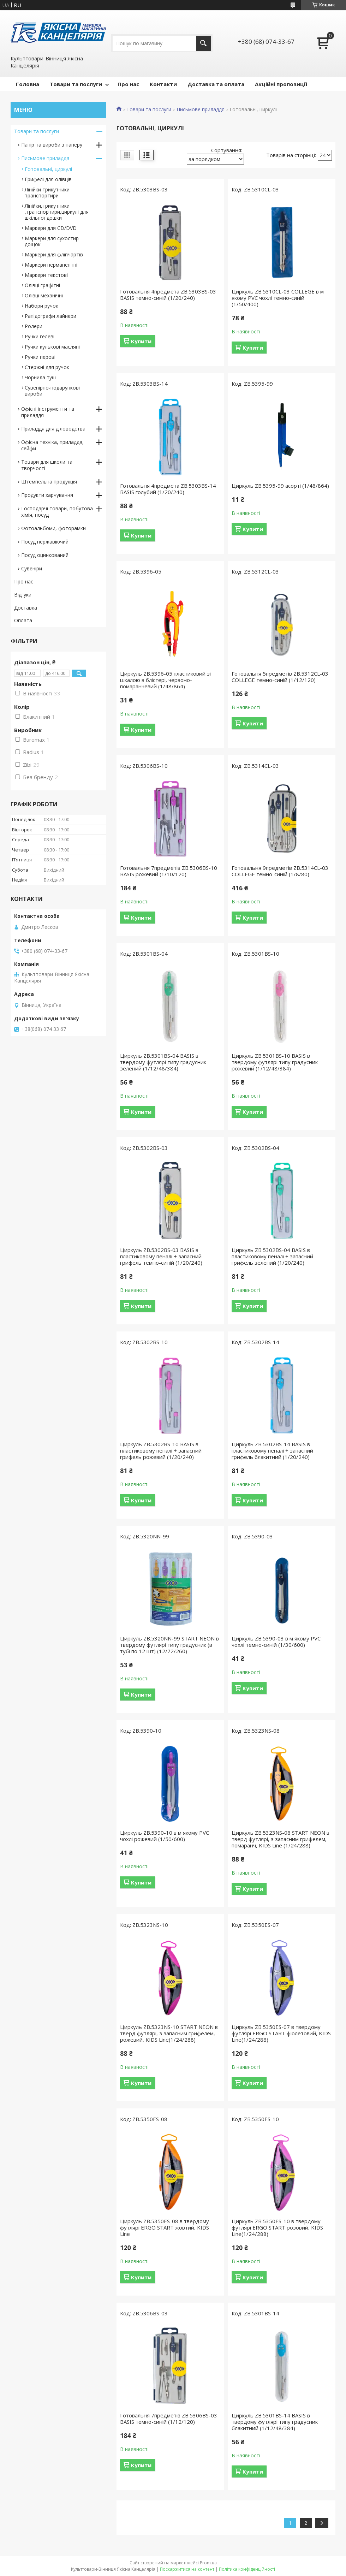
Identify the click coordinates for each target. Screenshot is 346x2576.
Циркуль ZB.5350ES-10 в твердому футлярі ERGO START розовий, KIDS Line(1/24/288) (277, 2227)
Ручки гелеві (39, 336)
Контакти (163, 84)
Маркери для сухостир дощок (52, 241)
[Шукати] (203, 43)
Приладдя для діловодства (53, 428)
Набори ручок (41, 305)
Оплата (23, 620)
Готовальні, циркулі (48, 169)
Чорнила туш (40, 377)
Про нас (128, 84)
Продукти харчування (47, 495)
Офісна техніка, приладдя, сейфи (52, 445)
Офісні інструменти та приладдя (47, 412)
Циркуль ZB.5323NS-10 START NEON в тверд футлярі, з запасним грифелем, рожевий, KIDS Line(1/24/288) (169, 2033)
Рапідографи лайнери (50, 316)
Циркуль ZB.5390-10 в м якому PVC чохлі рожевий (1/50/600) (164, 1835)
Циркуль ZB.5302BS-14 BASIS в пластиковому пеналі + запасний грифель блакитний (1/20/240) (272, 1450)
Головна (27, 84)
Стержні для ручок (47, 367)
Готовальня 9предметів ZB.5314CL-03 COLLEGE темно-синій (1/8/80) (280, 871)
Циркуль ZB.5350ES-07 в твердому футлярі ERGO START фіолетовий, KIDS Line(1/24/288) (281, 2033)
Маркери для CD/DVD (51, 228)
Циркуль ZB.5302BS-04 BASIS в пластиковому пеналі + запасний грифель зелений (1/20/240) (272, 1256)
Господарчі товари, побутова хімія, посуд (57, 511)
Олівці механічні (44, 295)
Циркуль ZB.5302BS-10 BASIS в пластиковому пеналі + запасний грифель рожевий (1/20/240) (161, 1450)
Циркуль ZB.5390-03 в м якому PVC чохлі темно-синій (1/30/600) (276, 1641)
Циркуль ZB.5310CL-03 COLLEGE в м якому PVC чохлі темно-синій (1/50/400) (278, 297)
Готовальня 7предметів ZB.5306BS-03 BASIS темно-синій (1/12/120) (168, 2418)
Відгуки (22, 594)
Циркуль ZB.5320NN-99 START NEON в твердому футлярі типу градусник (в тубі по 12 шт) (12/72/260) (169, 1644)
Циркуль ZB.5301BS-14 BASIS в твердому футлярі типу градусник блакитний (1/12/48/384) (275, 2421)
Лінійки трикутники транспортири (47, 192)
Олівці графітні (42, 285)
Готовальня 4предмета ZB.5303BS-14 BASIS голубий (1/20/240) (168, 488)
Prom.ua (208, 2563)
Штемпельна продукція (49, 481)
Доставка (25, 607)
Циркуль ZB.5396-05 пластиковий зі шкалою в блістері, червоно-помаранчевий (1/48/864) (165, 679)
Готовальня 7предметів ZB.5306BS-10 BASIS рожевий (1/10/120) (168, 871)
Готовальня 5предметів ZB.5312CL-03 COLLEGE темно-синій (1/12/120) (280, 676)
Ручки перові (40, 357)
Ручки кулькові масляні (52, 346)
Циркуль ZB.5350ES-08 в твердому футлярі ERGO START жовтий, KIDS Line (164, 2227)
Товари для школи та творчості (46, 464)
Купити (141, 341)
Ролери (33, 326)
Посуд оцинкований (44, 555)
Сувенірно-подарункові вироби (52, 390)
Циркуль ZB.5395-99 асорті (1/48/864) (280, 485)
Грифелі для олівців (48, 179)
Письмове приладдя (201, 109)
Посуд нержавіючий (44, 541)
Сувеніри (31, 568)
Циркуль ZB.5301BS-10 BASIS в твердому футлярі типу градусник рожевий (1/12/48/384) (275, 1062)
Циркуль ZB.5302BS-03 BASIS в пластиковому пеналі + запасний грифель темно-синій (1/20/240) (161, 1256)
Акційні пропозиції (281, 84)
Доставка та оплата (215, 84)
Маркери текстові (46, 275)
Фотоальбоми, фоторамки (53, 528)
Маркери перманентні (51, 264)
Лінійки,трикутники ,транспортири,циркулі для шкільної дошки (57, 211)
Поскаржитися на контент (187, 2569)
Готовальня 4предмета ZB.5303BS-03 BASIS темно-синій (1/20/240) (168, 294)
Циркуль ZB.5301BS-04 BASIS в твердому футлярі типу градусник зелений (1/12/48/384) (163, 1062)
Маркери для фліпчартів (54, 254)
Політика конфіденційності (247, 2569)
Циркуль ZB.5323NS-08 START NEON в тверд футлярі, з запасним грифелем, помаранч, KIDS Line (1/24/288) (280, 1838)
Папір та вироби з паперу (51, 144)
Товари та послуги (76, 84)
